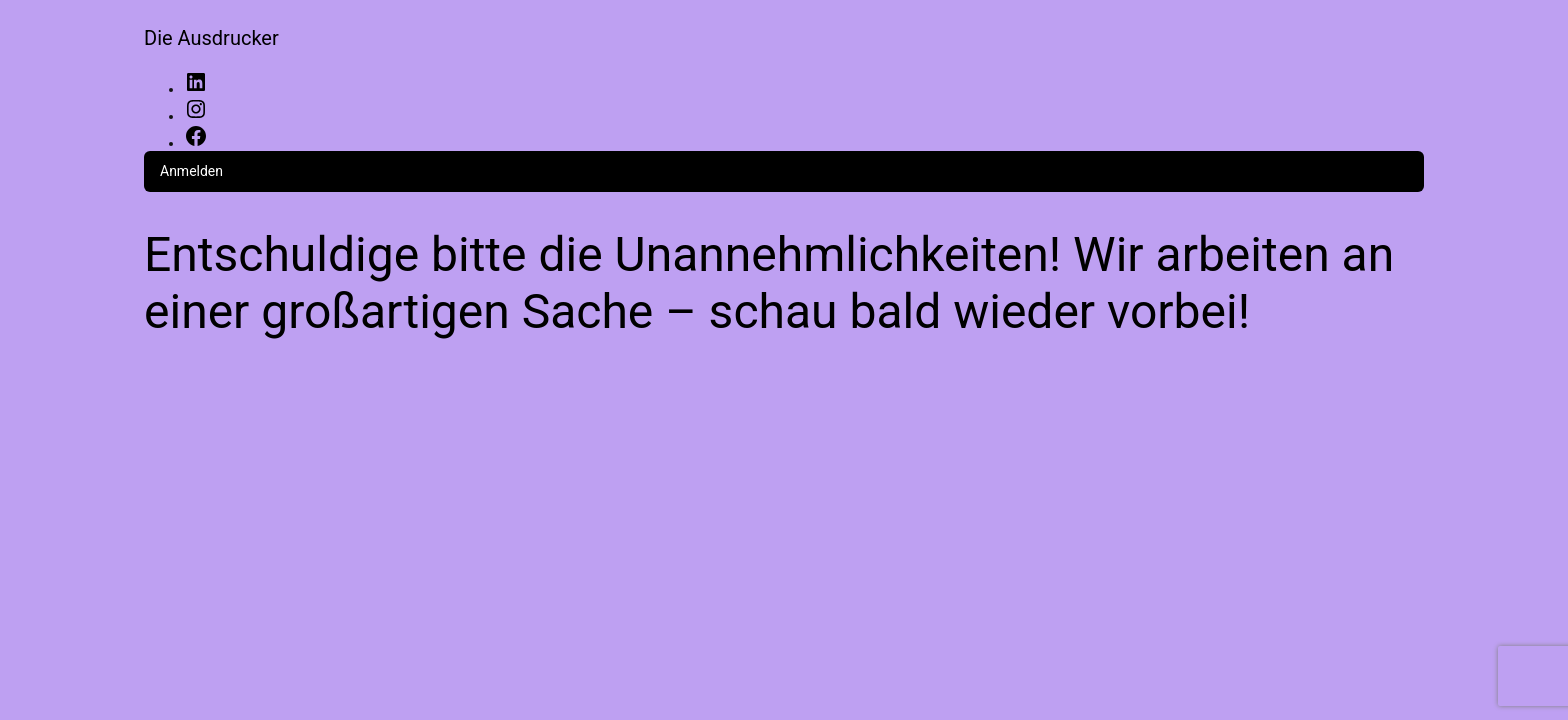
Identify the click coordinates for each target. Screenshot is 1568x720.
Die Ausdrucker (211, 38)
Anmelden (191, 171)
